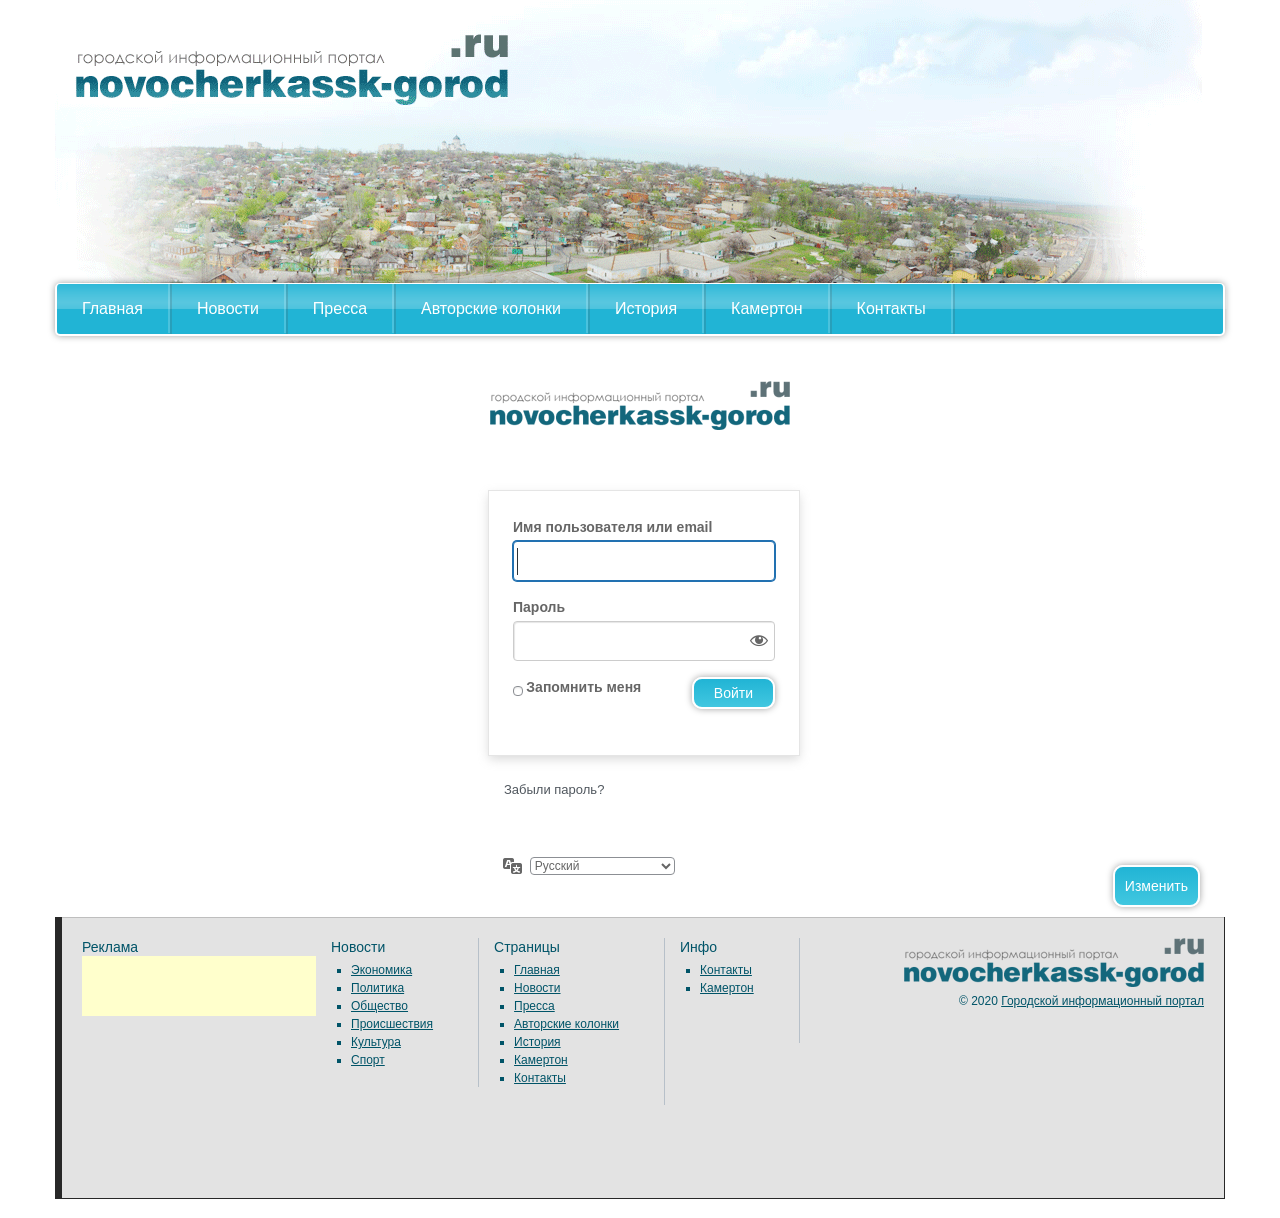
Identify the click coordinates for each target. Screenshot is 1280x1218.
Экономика (381, 970)
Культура (376, 1042)
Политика (377, 988)
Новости (228, 308)
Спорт (368, 1060)
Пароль (539, 607)
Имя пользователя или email (612, 527)
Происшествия (392, 1024)
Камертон (767, 308)
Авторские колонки (491, 308)
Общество (379, 1006)
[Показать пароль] (755, 641)
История (646, 308)
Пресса (340, 308)
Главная (112, 308)
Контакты (891, 308)
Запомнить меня (583, 687)
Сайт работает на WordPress (640, 423)
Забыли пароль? (554, 789)
